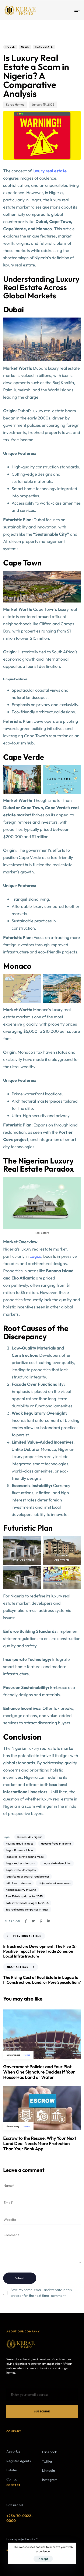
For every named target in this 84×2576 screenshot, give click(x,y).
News (25, 46)
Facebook (49, 2454)
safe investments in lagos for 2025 (27, 1903)
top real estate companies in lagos (27, 1909)
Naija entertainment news (55, 1883)
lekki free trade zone (18, 1883)
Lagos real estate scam (20, 1863)
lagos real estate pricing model (25, 1856)
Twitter (47, 2464)
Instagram (49, 2482)
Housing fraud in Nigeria (56, 1843)
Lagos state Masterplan (21, 1870)
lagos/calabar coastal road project (27, 1876)
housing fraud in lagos (19, 1843)
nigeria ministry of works (21, 1889)
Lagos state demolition (57, 1863)
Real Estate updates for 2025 (24, 1896)
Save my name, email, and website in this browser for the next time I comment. (41, 2293)
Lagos (35, 1256)
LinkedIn (48, 2473)
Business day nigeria (29, 1837)
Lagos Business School (19, 1850)
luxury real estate (49, 170)
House (10, 46)
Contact (12, 2482)
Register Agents (18, 2463)
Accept (43, 2559)
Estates (12, 2472)
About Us (13, 2454)
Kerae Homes (15, 104)
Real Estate (44, 46)
